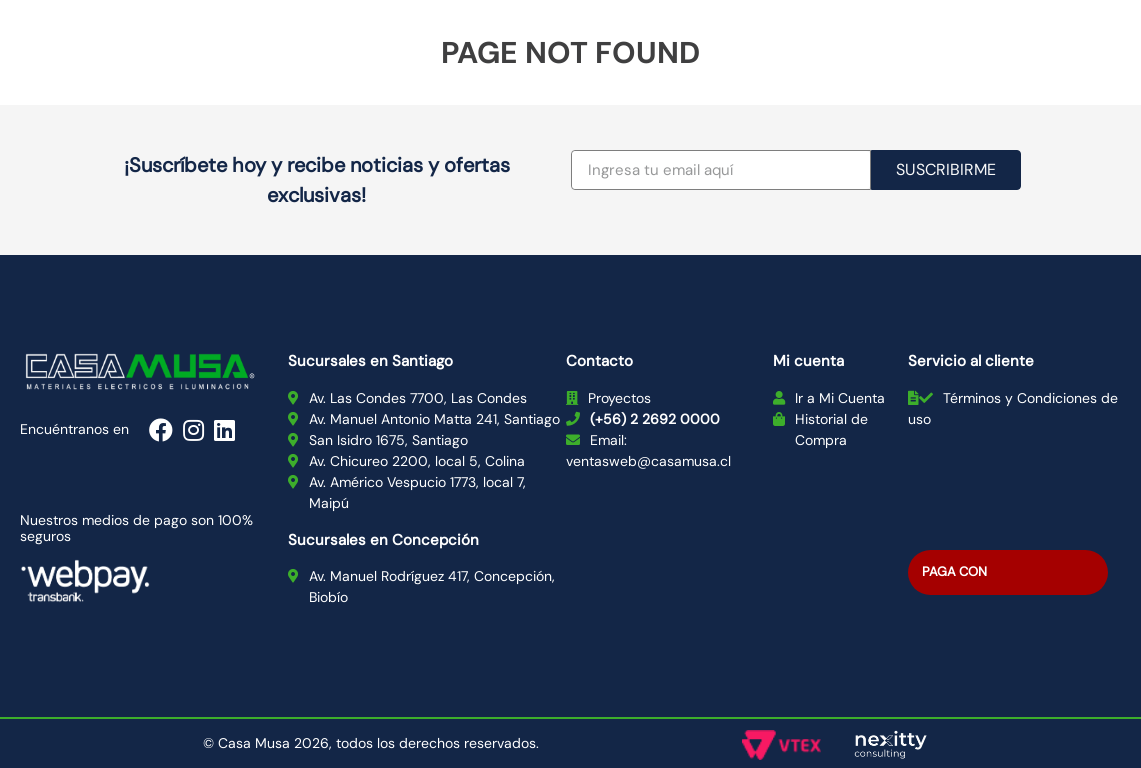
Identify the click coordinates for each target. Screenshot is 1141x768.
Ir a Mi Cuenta (840, 398)
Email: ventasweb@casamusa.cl (648, 450)
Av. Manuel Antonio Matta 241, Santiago (434, 419)
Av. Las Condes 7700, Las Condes (418, 398)
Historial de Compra (831, 429)
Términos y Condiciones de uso (1013, 408)
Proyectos (619, 398)
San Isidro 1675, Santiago (388, 440)
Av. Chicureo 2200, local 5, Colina (417, 461)
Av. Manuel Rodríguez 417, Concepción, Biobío (432, 586)
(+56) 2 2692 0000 (655, 419)
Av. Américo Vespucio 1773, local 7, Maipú (417, 492)
